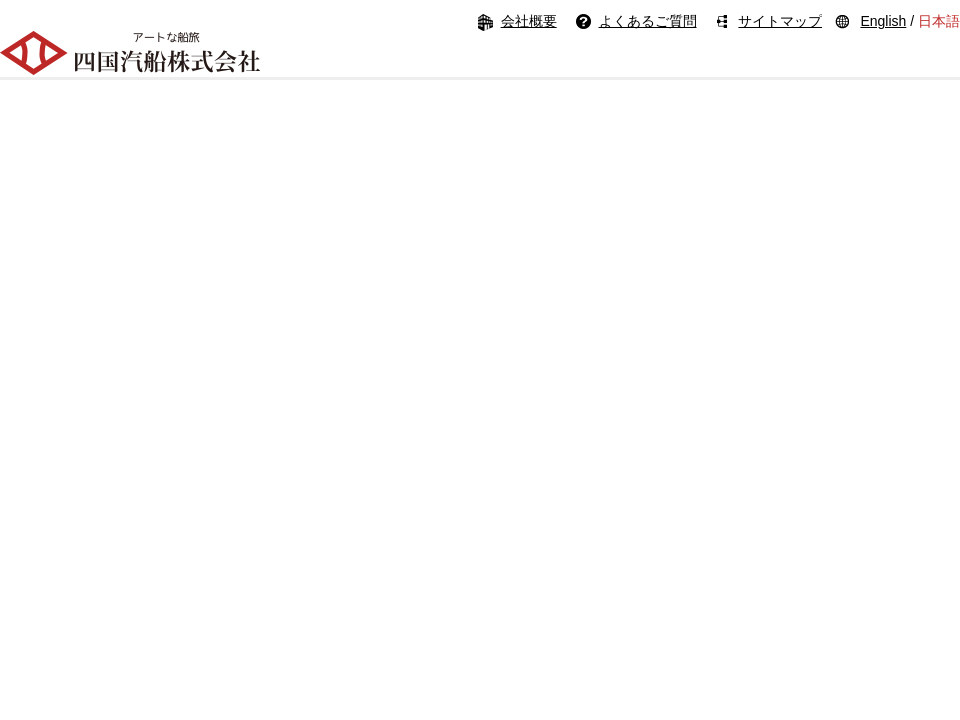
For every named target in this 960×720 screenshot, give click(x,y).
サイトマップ (780, 21)
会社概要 (529, 21)
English (883, 21)
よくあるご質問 (648, 21)
